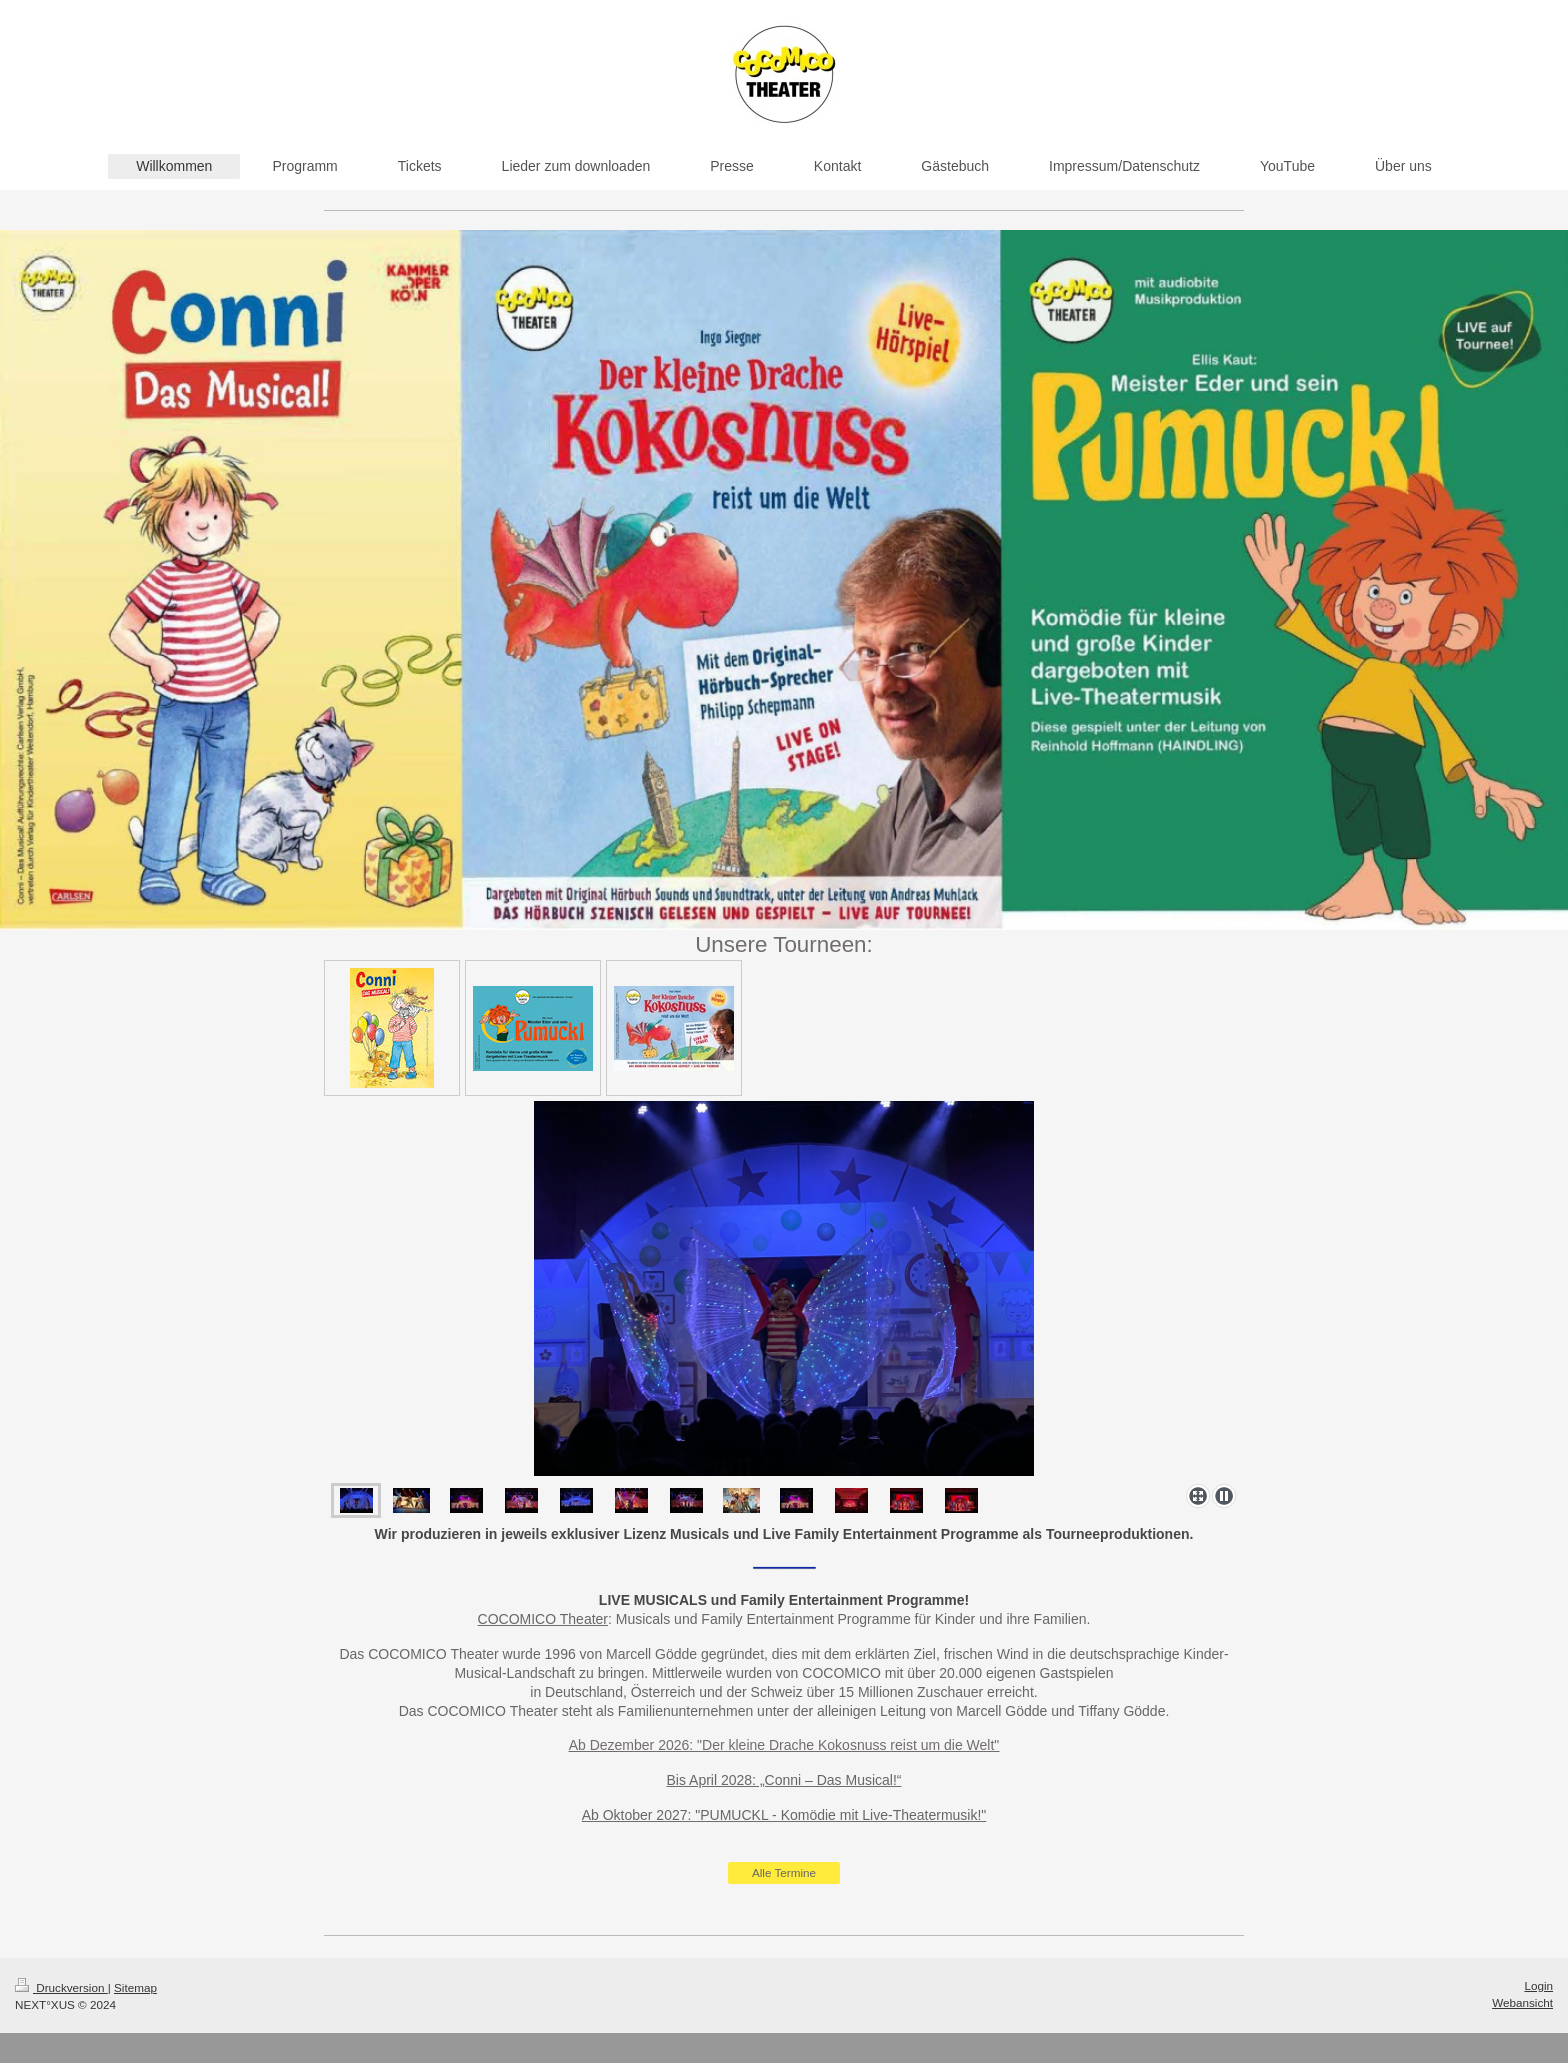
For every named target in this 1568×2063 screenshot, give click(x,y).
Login (1538, 1985)
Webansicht (1522, 2002)
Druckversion (61, 1987)
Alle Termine (784, 1872)
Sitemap (135, 1987)
